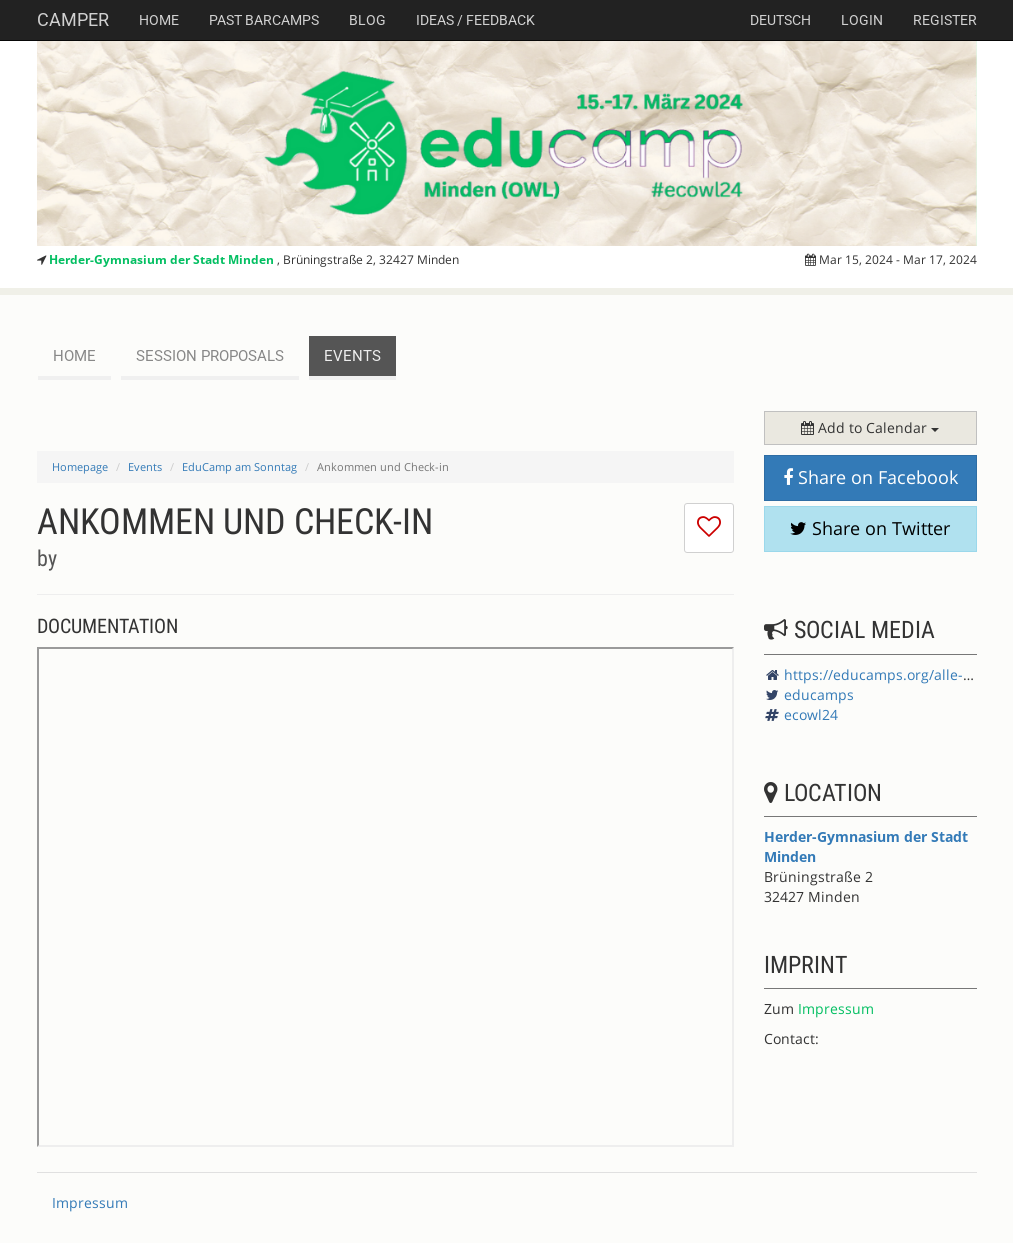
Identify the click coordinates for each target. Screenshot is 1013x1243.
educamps (819, 694)
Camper (73, 19)
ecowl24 (811, 714)
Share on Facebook (870, 477)
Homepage (80, 466)
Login (862, 20)
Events (145, 466)
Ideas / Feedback (475, 20)
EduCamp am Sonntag (239, 466)
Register (945, 20)
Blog (367, 20)
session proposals (210, 356)
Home (159, 20)
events (352, 356)
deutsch (780, 20)
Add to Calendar (870, 427)
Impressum (836, 1008)
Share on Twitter (870, 528)
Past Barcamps (264, 20)
